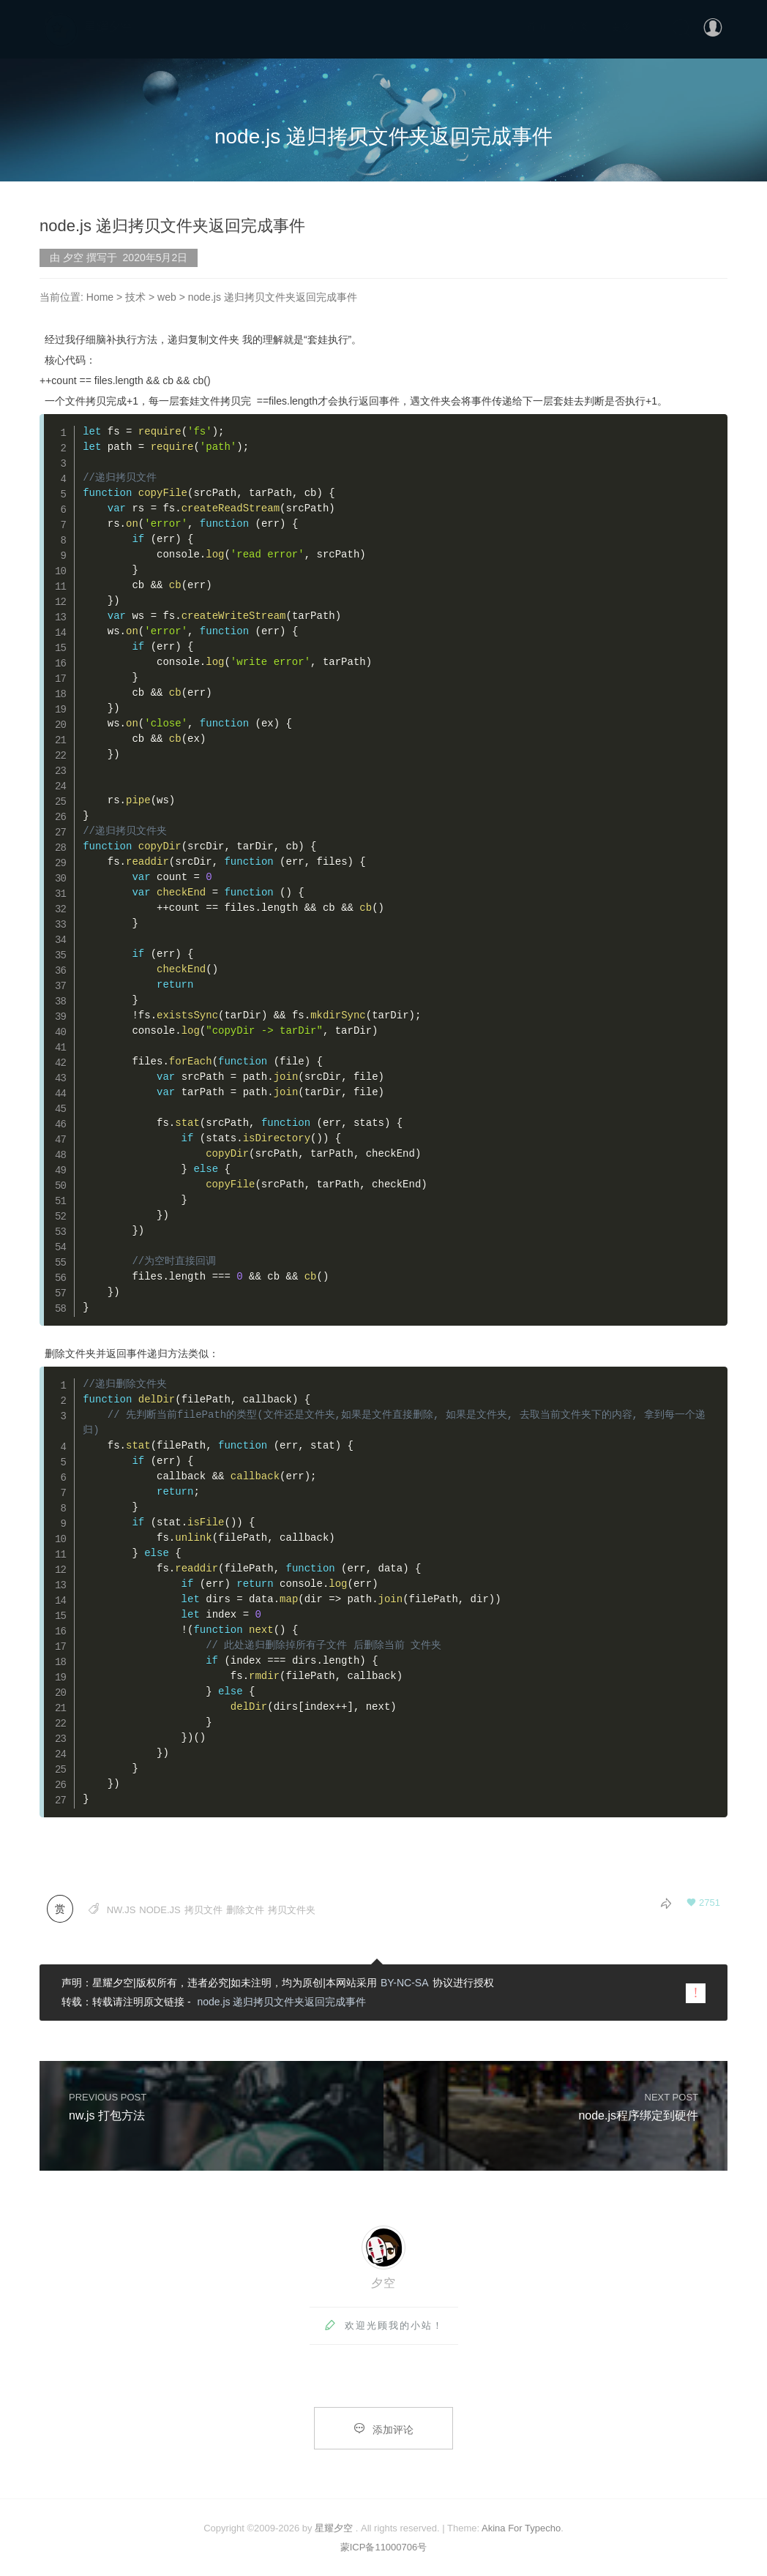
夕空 (383, 2283)
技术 (135, 297)
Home (99, 297)
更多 (621, 26)
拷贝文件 (203, 1909)
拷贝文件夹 (291, 1909)
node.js (159, 1909)
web (166, 297)
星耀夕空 (334, 2528)
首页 (536, 26)
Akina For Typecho (521, 2528)
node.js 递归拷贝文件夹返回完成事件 (281, 2002)
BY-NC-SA (405, 1983)
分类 (579, 26)
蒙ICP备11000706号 (383, 2547)
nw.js (121, 1909)
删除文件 (245, 1909)
